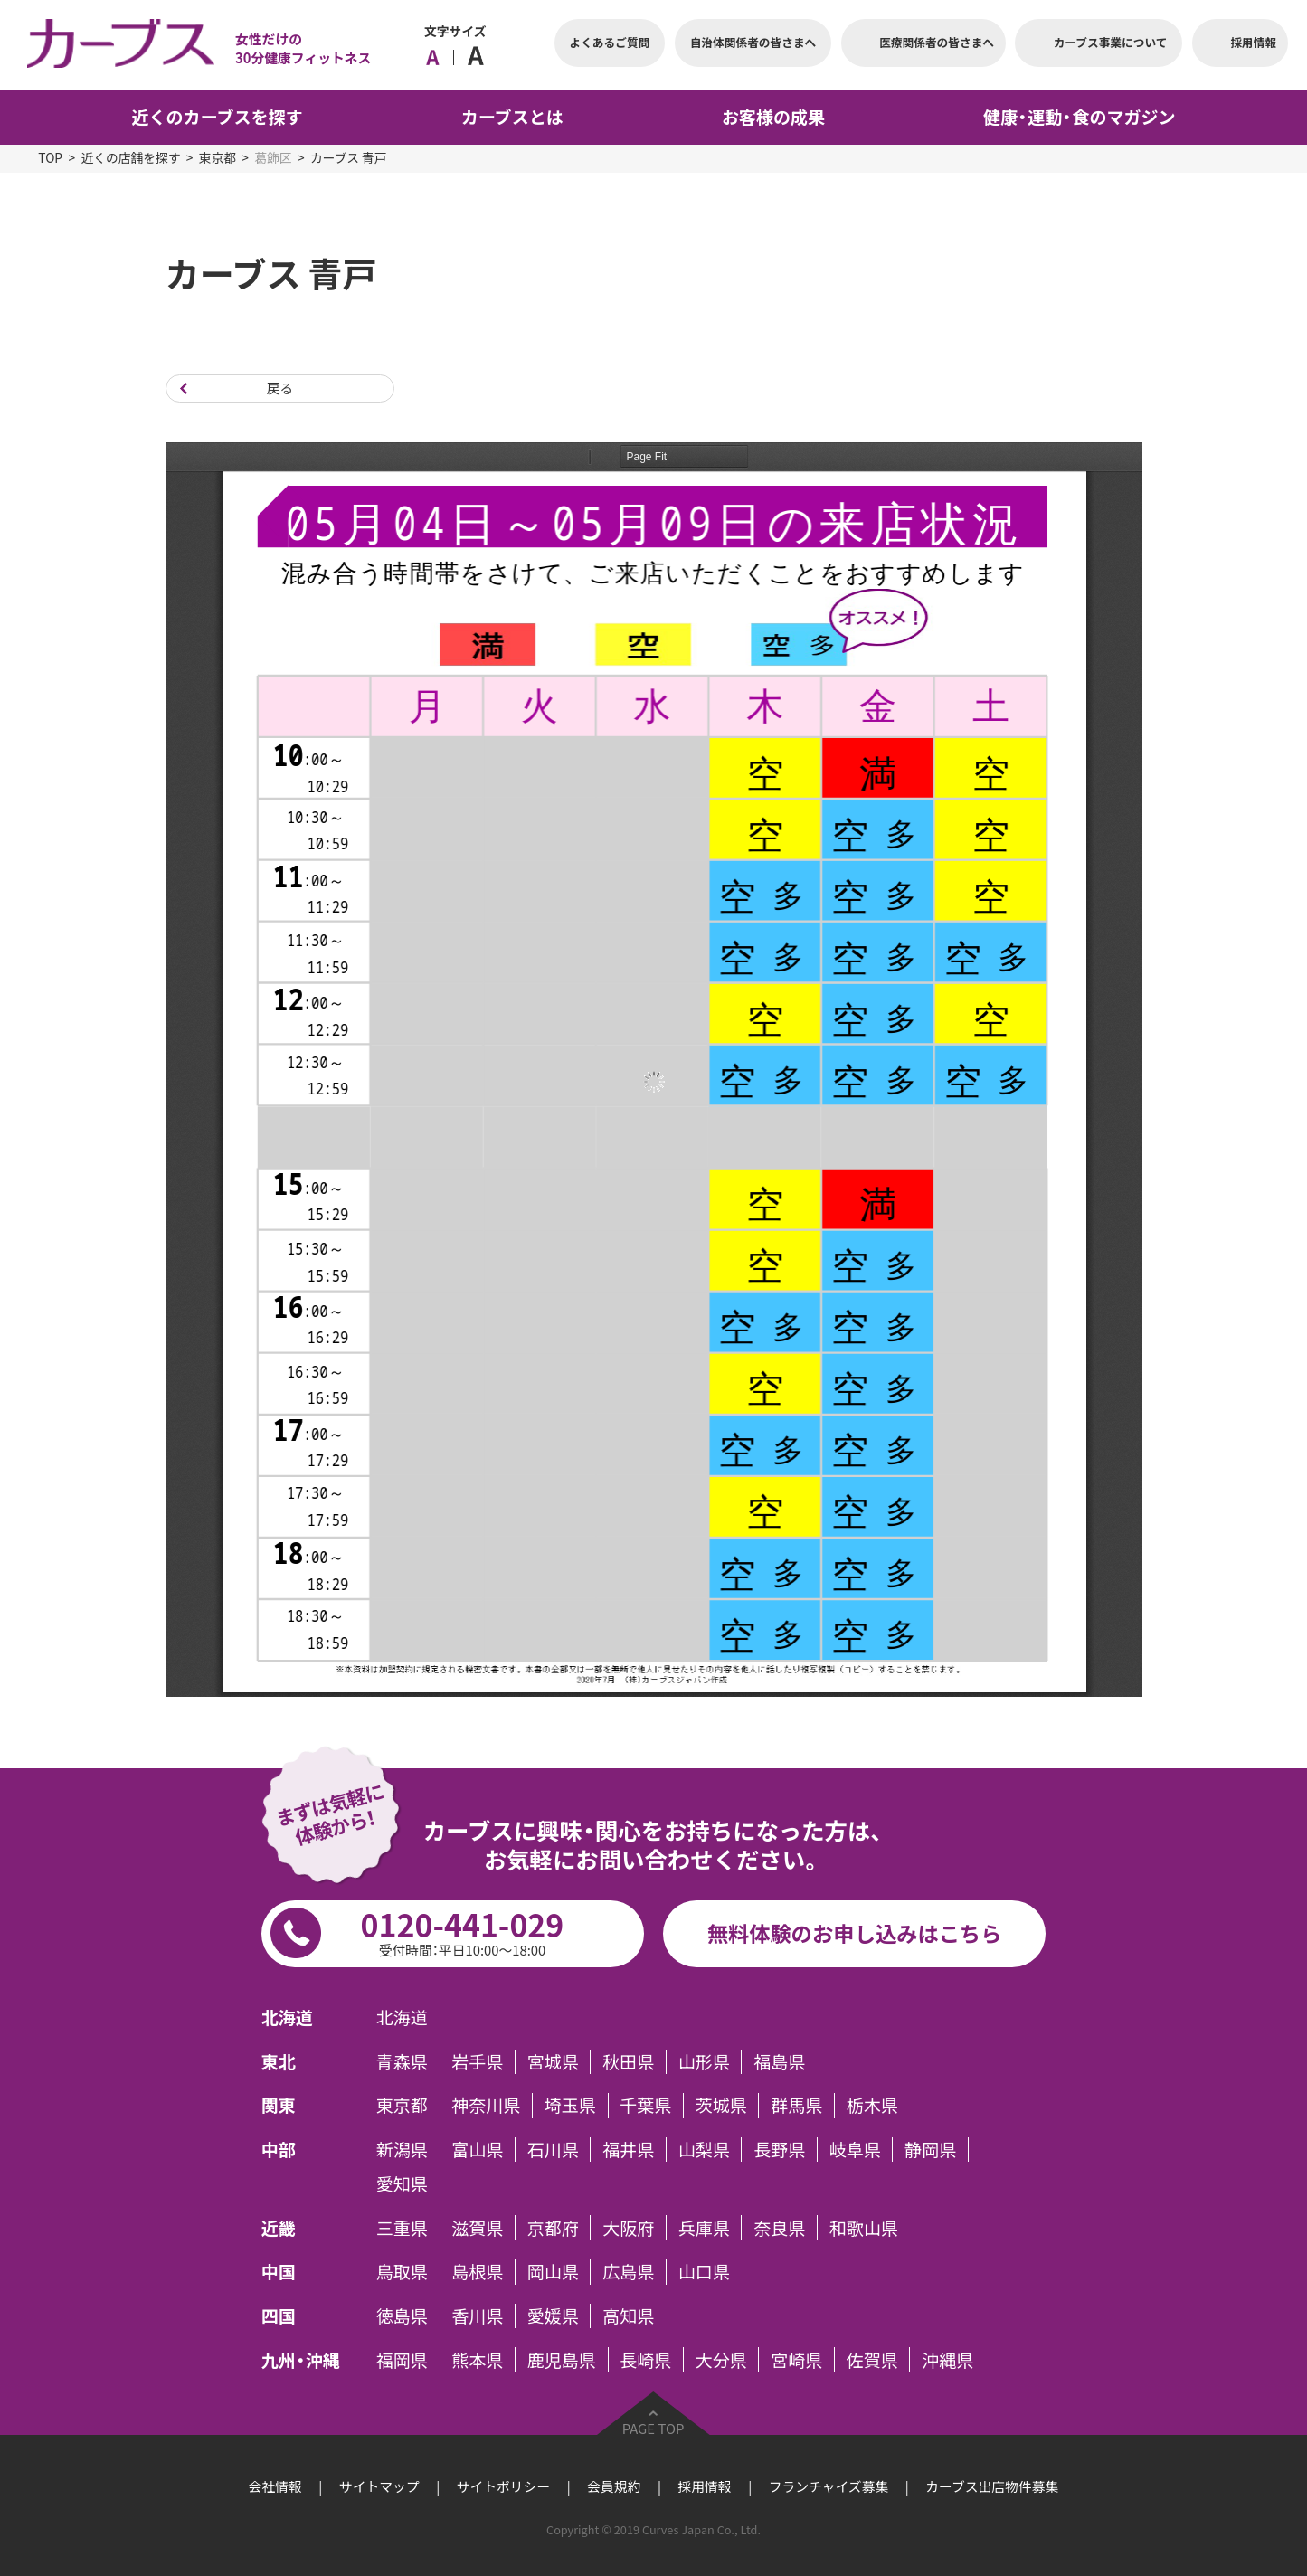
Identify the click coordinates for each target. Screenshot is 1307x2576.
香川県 (477, 2316)
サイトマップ (379, 2486)
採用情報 (704, 2486)
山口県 (704, 2271)
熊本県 (477, 2359)
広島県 (628, 2271)
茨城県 (721, 2105)
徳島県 (402, 2316)
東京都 (217, 157)
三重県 (402, 2227)
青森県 (402, 2062)
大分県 (721, 2359)
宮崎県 (796, 2359)
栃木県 (872, 2105)
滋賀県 (477, 2227)
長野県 (779, 2149)
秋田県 (628, 2062)
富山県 (477, 2149)
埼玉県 (570, 2105)
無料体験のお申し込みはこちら (854, 1933)
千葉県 (645, 2105)
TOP (50, 157)
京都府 (553, 2227)
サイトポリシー (504, 2486)
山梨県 (704, 2149)
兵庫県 (704, 2227)
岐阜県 (855, 2149)
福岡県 (402, 2359)
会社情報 (275, 2486)
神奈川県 (485, 2105)
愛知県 (402, 2184)
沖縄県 (947, 2359)
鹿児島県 (561, 2359)
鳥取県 (402, 2271)
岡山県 (553, 2271)
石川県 (553, 2149)
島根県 (477, 2271)
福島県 (779, 2062)
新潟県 (402, 2149)
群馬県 (796, 2105)
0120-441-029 (462, 1931)
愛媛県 (553, 2316)
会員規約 (613, 2486)
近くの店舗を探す (130, 157)
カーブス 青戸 (348, 157)
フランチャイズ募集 (829, 2486)
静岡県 (930, 2149)
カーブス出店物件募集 (991, 2486)
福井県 (628, 2149)
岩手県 (477, 2062)
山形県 (704, 2062)
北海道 (402, 2017)
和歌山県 (863, 2227)
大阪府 (628, 2227)
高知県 (628, 2316)
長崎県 (645, 2359)
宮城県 (553, 2062)
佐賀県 (872, 2359)
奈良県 (779, 2227)
